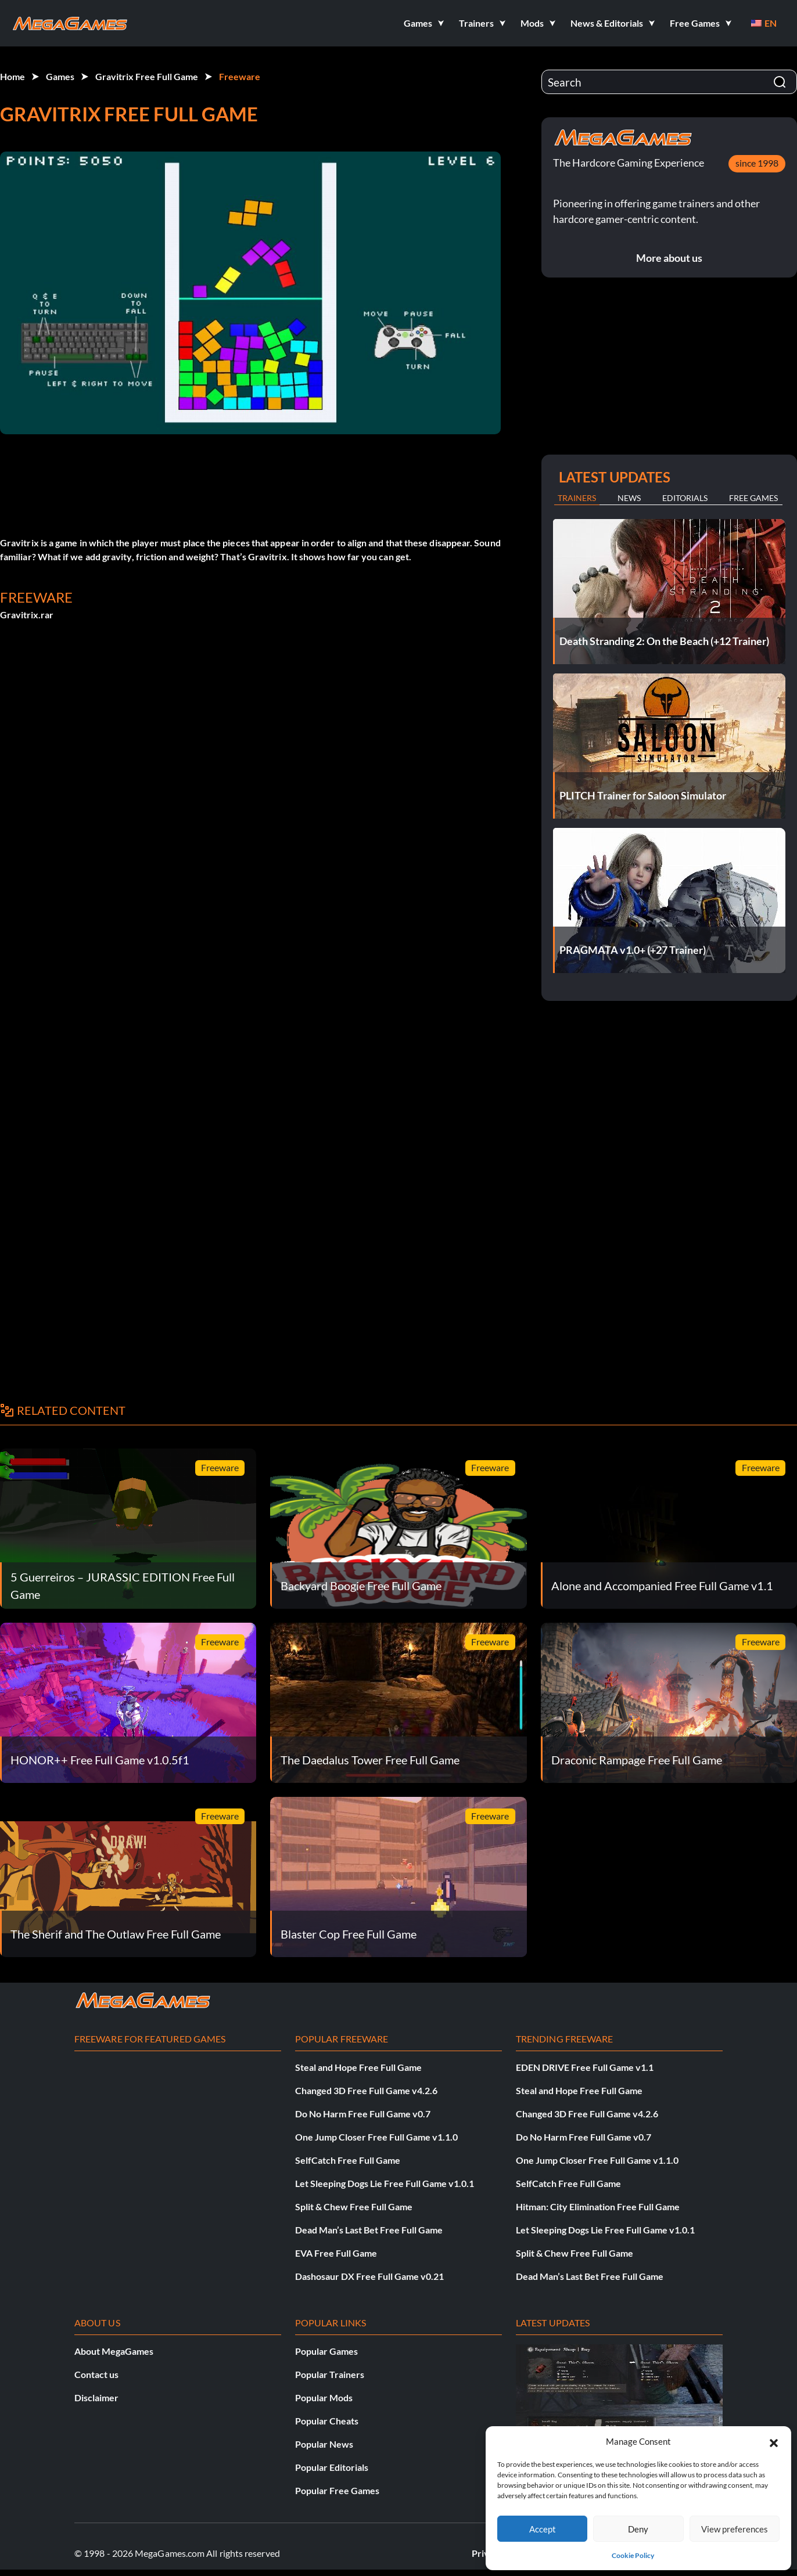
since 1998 (756, 162)
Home (12, 76)
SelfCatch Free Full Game (347, 2160)
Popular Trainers (329, 2374)
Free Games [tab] (753, 498)
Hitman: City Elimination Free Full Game (598, 2206)
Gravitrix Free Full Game (146, 76)
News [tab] (629, 498)
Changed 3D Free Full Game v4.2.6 (366, 2090)
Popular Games (326, 2351)
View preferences (734, 2529)
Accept (542, 2529)
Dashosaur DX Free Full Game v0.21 (369, 2276)
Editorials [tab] (685, 498)
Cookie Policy (633, 2555)
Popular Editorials (331, 2467)
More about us (669, 257)
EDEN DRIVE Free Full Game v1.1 (585, 2067)
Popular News (324, 2443)
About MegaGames (113, 2351)
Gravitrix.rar (26, 614)
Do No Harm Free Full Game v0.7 (362, 2113)
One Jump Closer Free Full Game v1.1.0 (376, 2136)
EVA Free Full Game (336, 2252)
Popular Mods (324, 2397)
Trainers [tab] (577, 498)
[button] (774, 2441)
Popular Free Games (337, 2490)
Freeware (239, 76)
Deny (638, 2529)
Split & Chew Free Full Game (353, 2206)
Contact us (96, 2374)
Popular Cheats (326, 2420)
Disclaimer (96, 2397)
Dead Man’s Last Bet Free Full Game (369, 2229)
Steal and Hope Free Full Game (358, 2067)
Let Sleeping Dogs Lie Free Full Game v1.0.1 (384, 2183)
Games (60, 76)
